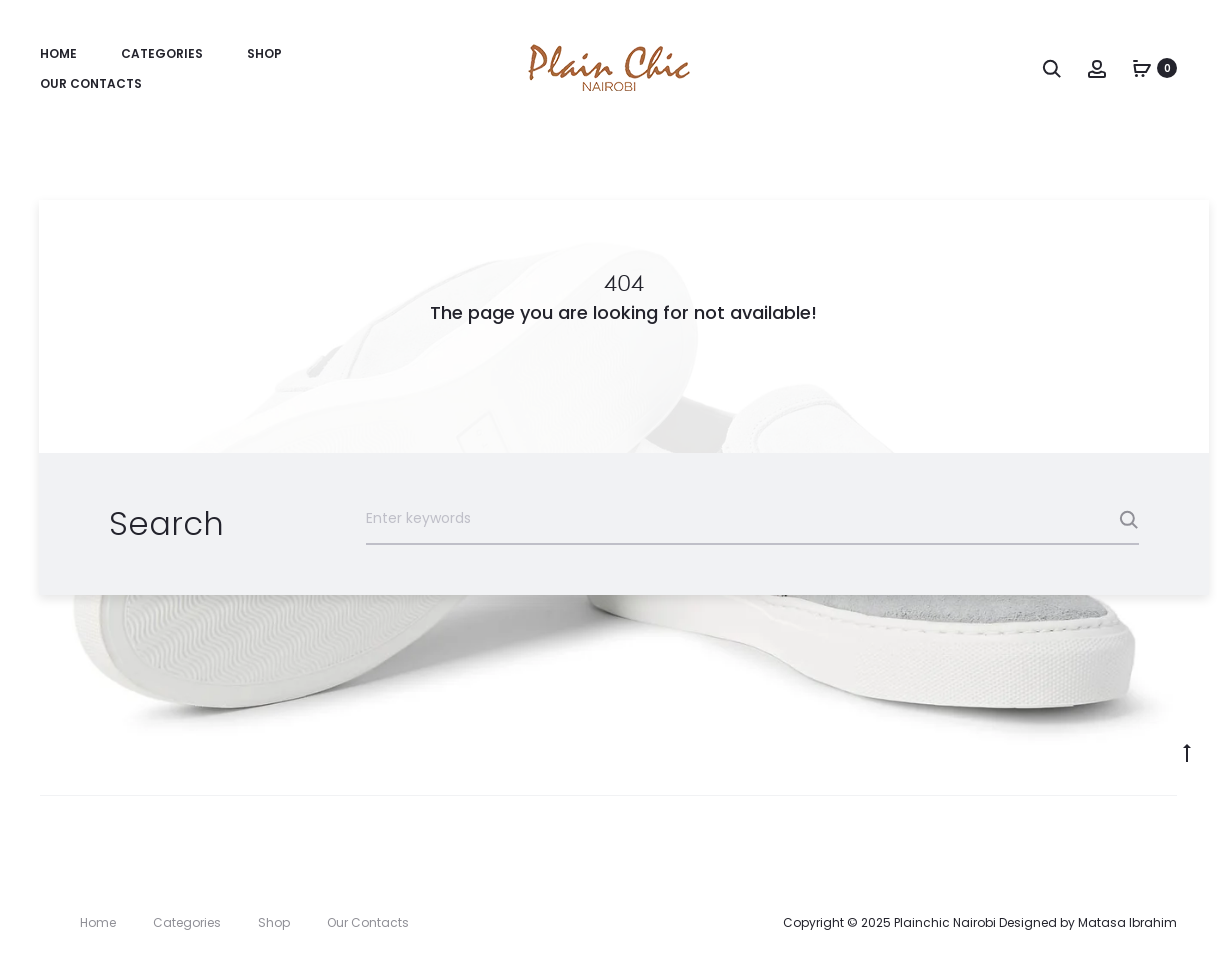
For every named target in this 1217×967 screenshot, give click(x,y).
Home (58, 53)
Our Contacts (91, 83)
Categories (162, 53)
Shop (264, 53)
